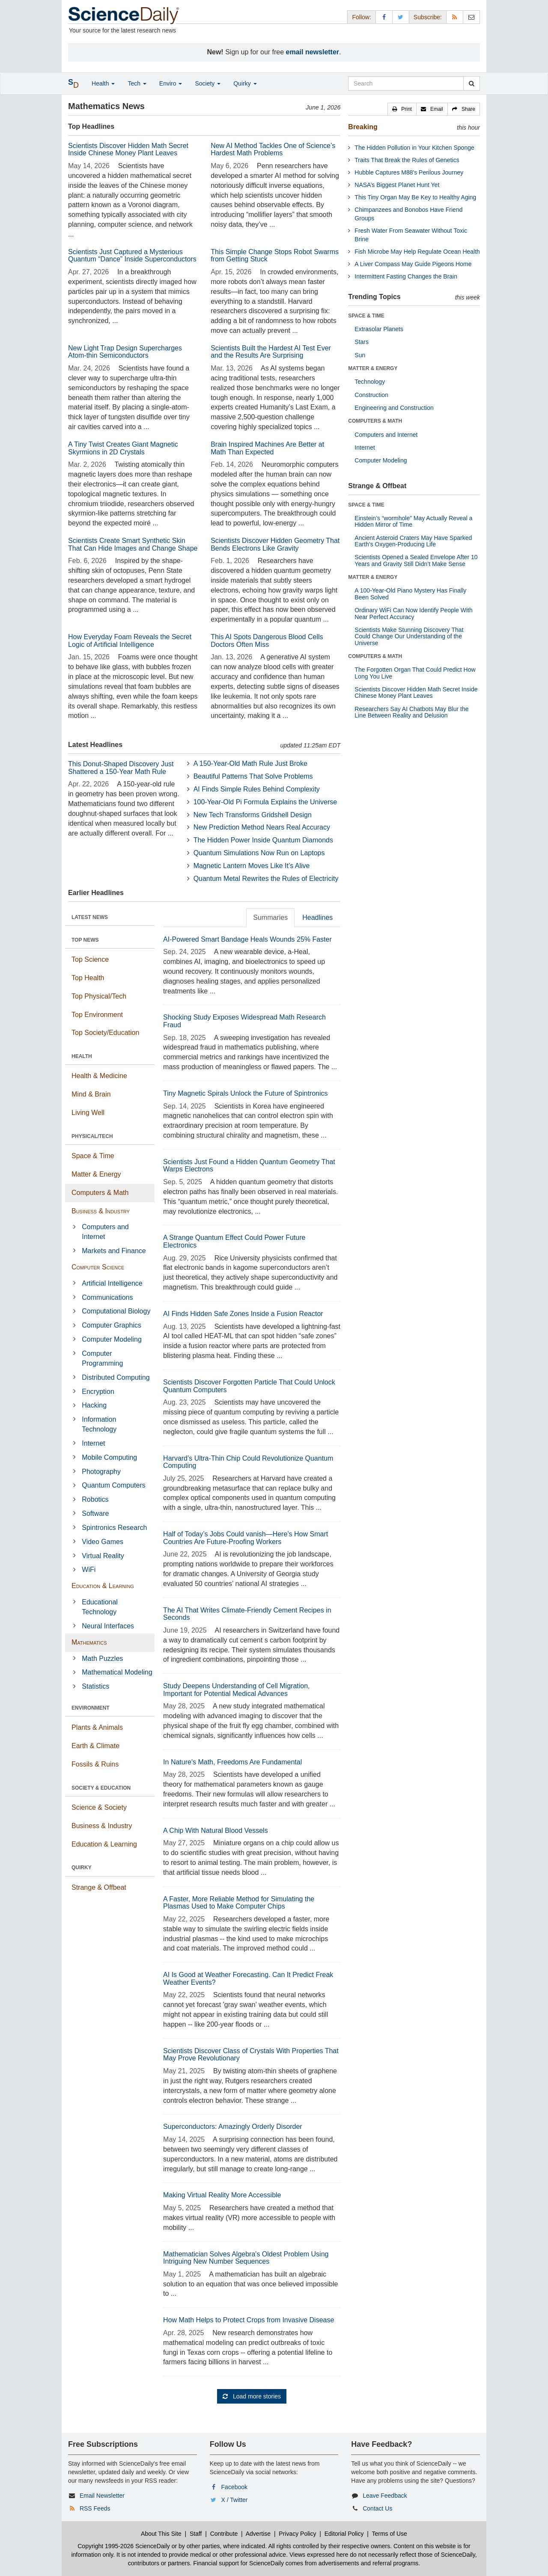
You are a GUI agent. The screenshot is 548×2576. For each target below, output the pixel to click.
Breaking (362, 126)
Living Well (87, 1112)
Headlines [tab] (317, 917)
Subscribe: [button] (428, 17)
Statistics (95, 1686)
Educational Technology (100, 1607)
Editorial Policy (344, 2533)
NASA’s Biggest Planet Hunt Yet (396, 184)
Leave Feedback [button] (385, 2495)
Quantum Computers (114, 1485)
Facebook (234, 2487)
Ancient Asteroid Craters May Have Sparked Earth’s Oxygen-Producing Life (413, 541)
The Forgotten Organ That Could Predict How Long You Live (414, 672)
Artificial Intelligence (112, 1283)
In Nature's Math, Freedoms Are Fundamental (232, 1762)
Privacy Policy (297, 2533)
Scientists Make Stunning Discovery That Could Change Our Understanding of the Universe (408, 636)
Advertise (258, 2533)
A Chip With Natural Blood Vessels (215, 1830)
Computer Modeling (112, 1339)
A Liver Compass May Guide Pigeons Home (412, 264)
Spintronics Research (114, 1527)
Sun (359, 355)
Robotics (95, 1499)
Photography (101, 1471)
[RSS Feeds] (454, 17)
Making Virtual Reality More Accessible (222, 2195)
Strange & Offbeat (98, 1887)
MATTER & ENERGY (372, 368)
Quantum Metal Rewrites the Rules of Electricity (266, 878)
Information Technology (99, 1424)
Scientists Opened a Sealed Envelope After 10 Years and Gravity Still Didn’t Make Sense (415, 560)
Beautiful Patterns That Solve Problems (253, 776)
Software (95, 1513)
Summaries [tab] (270, 917)
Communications (107, 1297)
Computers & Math (99, 1192)
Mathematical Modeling (117, 1672)
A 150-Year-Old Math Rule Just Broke (250, 763)
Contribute (224, 2533)
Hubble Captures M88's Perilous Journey (408, 172)
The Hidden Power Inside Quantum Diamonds (263, 840)
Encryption (98, 1391)
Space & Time (92, 1155)
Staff (196, 2533)
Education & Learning (102, 1585)
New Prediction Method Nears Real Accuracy (262, 827)
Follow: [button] (361, 17)
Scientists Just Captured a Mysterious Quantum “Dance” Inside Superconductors (132, 255)
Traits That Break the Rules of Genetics (406, 160)
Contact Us (377, 2508)
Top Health (87, 977)
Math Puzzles (102, 1658)
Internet (93, 1443)
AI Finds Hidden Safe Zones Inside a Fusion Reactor (243, 1313)
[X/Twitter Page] (400, 17)
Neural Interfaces (108, 1626)
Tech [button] (137, 83)
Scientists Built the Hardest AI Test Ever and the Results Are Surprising (271, 351)
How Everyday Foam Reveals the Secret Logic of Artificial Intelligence (129, 640)
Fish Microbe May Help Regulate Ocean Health (417, 251)
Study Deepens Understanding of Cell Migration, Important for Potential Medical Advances (236, 1689)
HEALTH (81, 1056)
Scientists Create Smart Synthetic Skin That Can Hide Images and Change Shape (132, 544)
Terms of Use (389, 2533)
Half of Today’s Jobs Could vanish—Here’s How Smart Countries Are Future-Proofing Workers (245, 1537)
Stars (361, 341)
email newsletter (313, 52)
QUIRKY (81, 1867)
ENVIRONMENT (90, 1708)
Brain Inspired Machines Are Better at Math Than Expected (267, 448)
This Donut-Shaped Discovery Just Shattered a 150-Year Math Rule (120, 767)
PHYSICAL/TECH (92, 1136)
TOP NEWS (85, 940)
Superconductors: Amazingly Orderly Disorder (232, 2126)
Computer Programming (102, 1358)
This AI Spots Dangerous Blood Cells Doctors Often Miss (267, 640)
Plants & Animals (97, 1727)
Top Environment (97, 1014)
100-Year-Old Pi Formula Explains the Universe (265, 802)
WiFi (88, 1569)
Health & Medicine (99, 1075)
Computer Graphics (111, 1325)
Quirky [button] (244, 83)
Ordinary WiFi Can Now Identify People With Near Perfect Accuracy (413, 613)
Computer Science (97, 1267)
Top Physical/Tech (98, 996)
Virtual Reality (103, 1555)
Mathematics (89, 1642)
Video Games (102, 1541)
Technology (369, 381)
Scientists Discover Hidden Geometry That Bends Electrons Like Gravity (275, 544)
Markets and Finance (114, 1250)
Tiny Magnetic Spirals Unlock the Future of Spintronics (245, 1093)
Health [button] (103, 83)
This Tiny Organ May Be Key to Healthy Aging (415, 197)
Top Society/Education (105, 1032)
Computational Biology (116, 1311)
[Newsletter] (471, 17)
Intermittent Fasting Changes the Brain (405, 276)
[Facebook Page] (384, 17)
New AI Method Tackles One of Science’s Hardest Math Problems (273, 149)
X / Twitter (234, 2499)
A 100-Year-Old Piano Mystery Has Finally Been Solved (410, 593)
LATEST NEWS (89, 917)
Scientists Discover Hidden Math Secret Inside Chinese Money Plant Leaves (128, 149)
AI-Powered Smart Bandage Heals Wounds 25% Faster (247, 939)
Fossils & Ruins (95, 1764)
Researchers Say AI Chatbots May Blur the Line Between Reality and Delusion (411, 712)
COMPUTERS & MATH (375, 421)
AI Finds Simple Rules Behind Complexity (257, 789)
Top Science (90, 959)
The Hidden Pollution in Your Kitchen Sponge (414, 147)
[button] (402, 109)
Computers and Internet (105, 1231)
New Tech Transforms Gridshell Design (253, 814)
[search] (471, 83)
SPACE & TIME (366, 316)
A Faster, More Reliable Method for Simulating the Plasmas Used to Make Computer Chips (238, 1902)
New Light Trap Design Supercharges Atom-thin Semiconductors (125, 351)
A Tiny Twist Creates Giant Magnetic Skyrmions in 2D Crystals (123, 448)
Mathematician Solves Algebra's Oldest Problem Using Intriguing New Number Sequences (245, 2257)
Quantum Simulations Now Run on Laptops (259, 853)
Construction (371, 394)
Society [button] (207, 83)
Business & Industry (100, 1211)
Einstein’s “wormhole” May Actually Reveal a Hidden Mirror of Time (413, 521)
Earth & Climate (95, 1745)
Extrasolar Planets (378, 329)
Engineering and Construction (393, 407)
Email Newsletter (102, 2495)
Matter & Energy (96, 1174)
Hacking (94, 1405)
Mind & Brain (91, 1094)
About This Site (161, 2533)
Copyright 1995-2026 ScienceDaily (123, 2546)
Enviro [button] (170, 83)
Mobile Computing (109, 1457)
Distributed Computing (115, 1377)
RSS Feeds (95, 2508)
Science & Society (99, 1807)
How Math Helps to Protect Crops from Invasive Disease (248, 2320)
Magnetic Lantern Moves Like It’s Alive (252, 865)
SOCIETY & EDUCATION (101, 1788)
